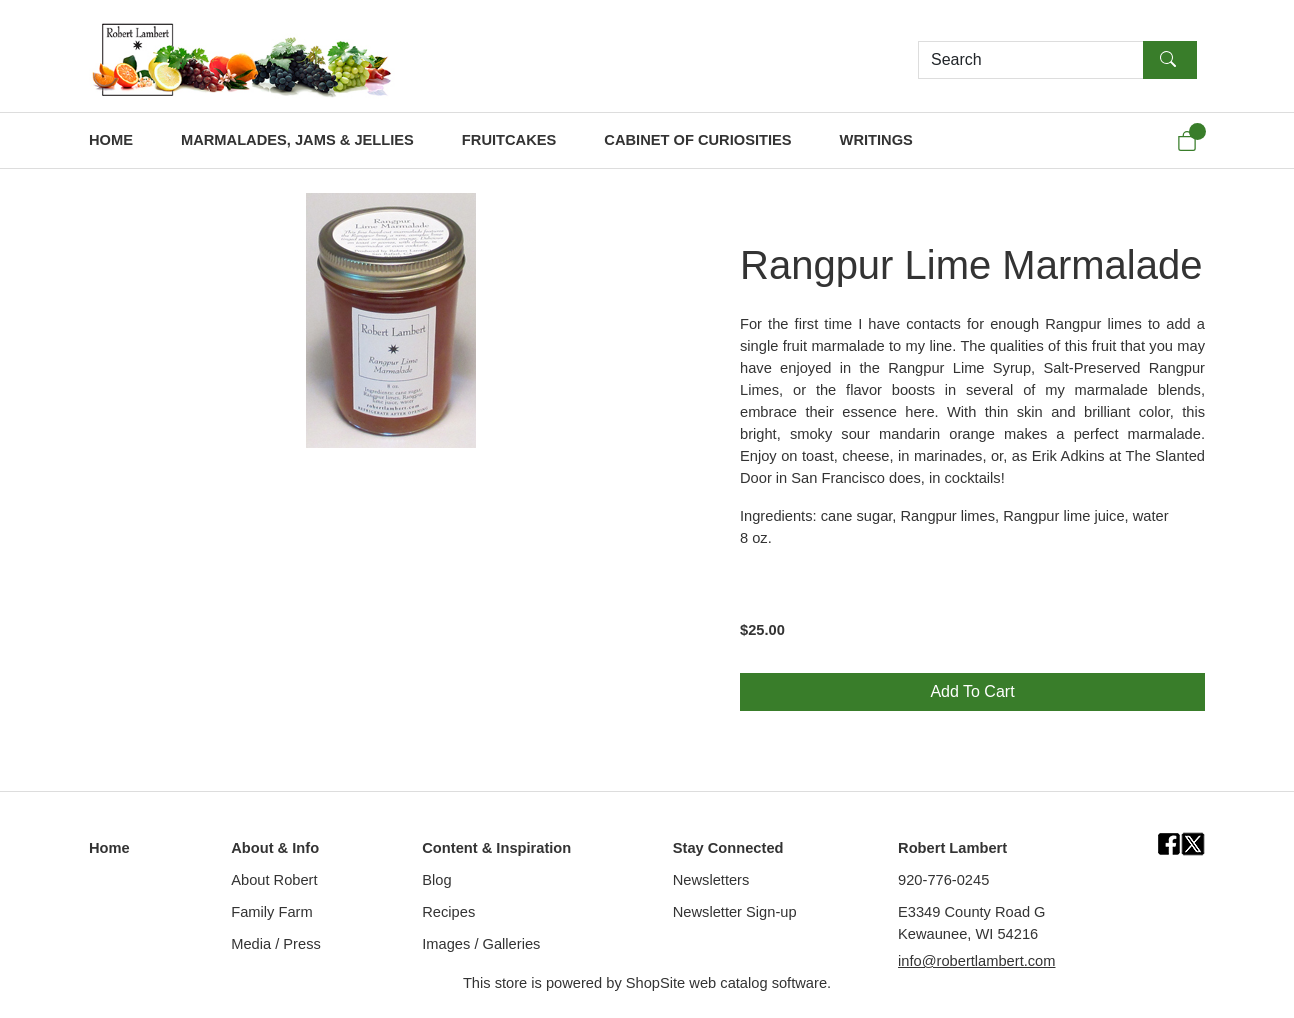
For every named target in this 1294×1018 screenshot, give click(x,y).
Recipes (448, 912)
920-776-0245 (943, 880)
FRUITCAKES (509, 140)
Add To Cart (972, 691)
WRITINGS (876, 140)
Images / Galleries (481, 944)
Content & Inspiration (496, 848)
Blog (436, 880)
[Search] (1031, 60)
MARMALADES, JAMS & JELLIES (297, 140)
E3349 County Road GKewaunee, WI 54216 (971, 923)
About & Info (275, 848)
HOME (111, 140)
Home (109, 848)
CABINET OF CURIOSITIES (697, 140)
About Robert (274, 880)
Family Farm (271, 912)
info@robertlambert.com (976, 961)
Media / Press (276, 944)
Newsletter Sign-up (735, 912)
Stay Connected (728, 848)
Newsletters (711, 880)
